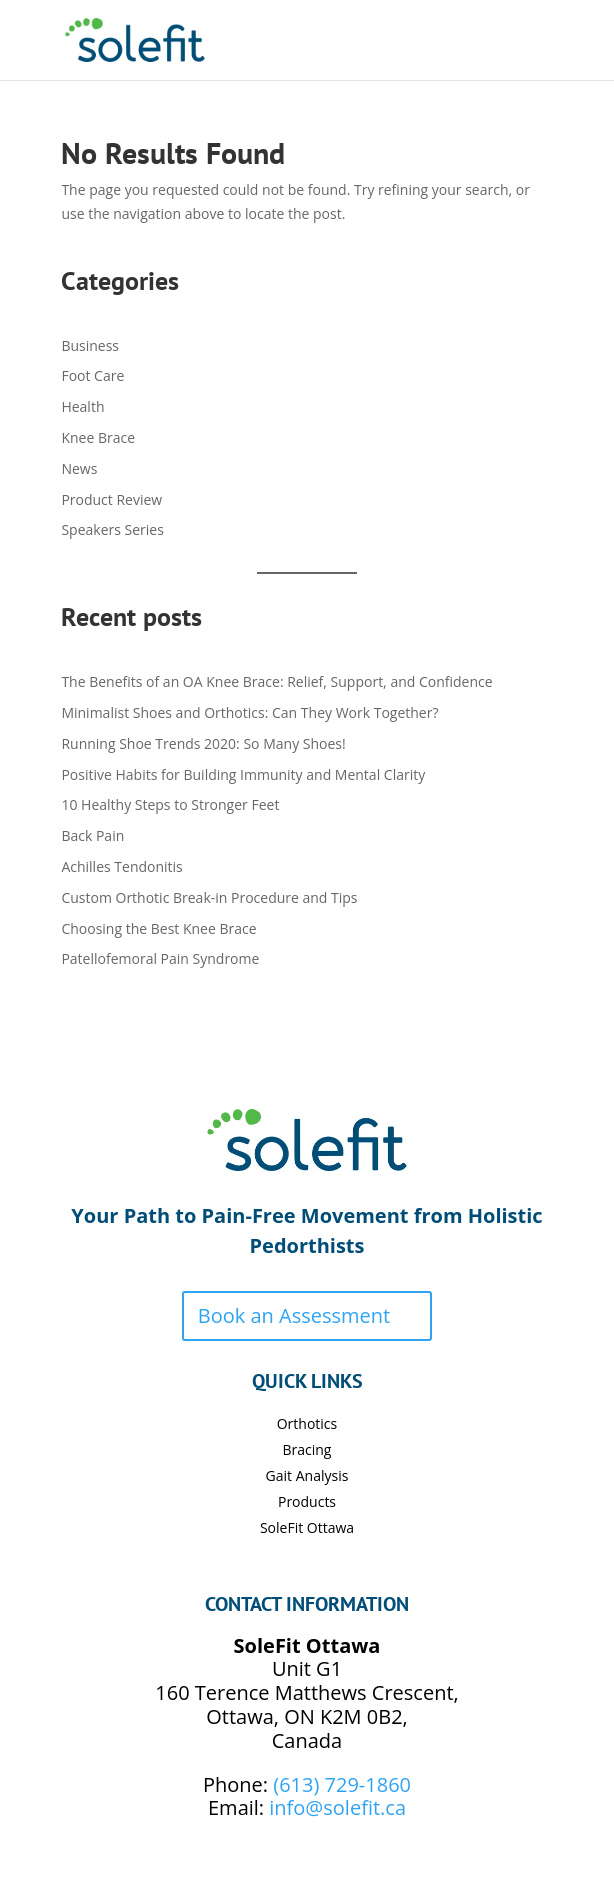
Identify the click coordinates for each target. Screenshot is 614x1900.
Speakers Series (112, 529)
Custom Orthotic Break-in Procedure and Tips (209, 897)
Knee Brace (98, 437)
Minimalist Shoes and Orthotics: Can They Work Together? (249, 712)
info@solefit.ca (337, 1807)
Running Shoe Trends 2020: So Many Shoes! (203, 743)
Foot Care (92, 375)
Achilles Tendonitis (121, 866)
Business (90, 345)
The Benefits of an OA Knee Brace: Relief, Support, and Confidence (276, 681)
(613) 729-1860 (342, 1784)
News (79, 468)
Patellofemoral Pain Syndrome (160, 958)
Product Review (111, 499)
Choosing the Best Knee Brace (158, 928)
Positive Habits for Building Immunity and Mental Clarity (243, 774)
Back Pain (92, 835)
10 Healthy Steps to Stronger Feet (170, 804)
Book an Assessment (294, 1315)
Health (82, 406)
